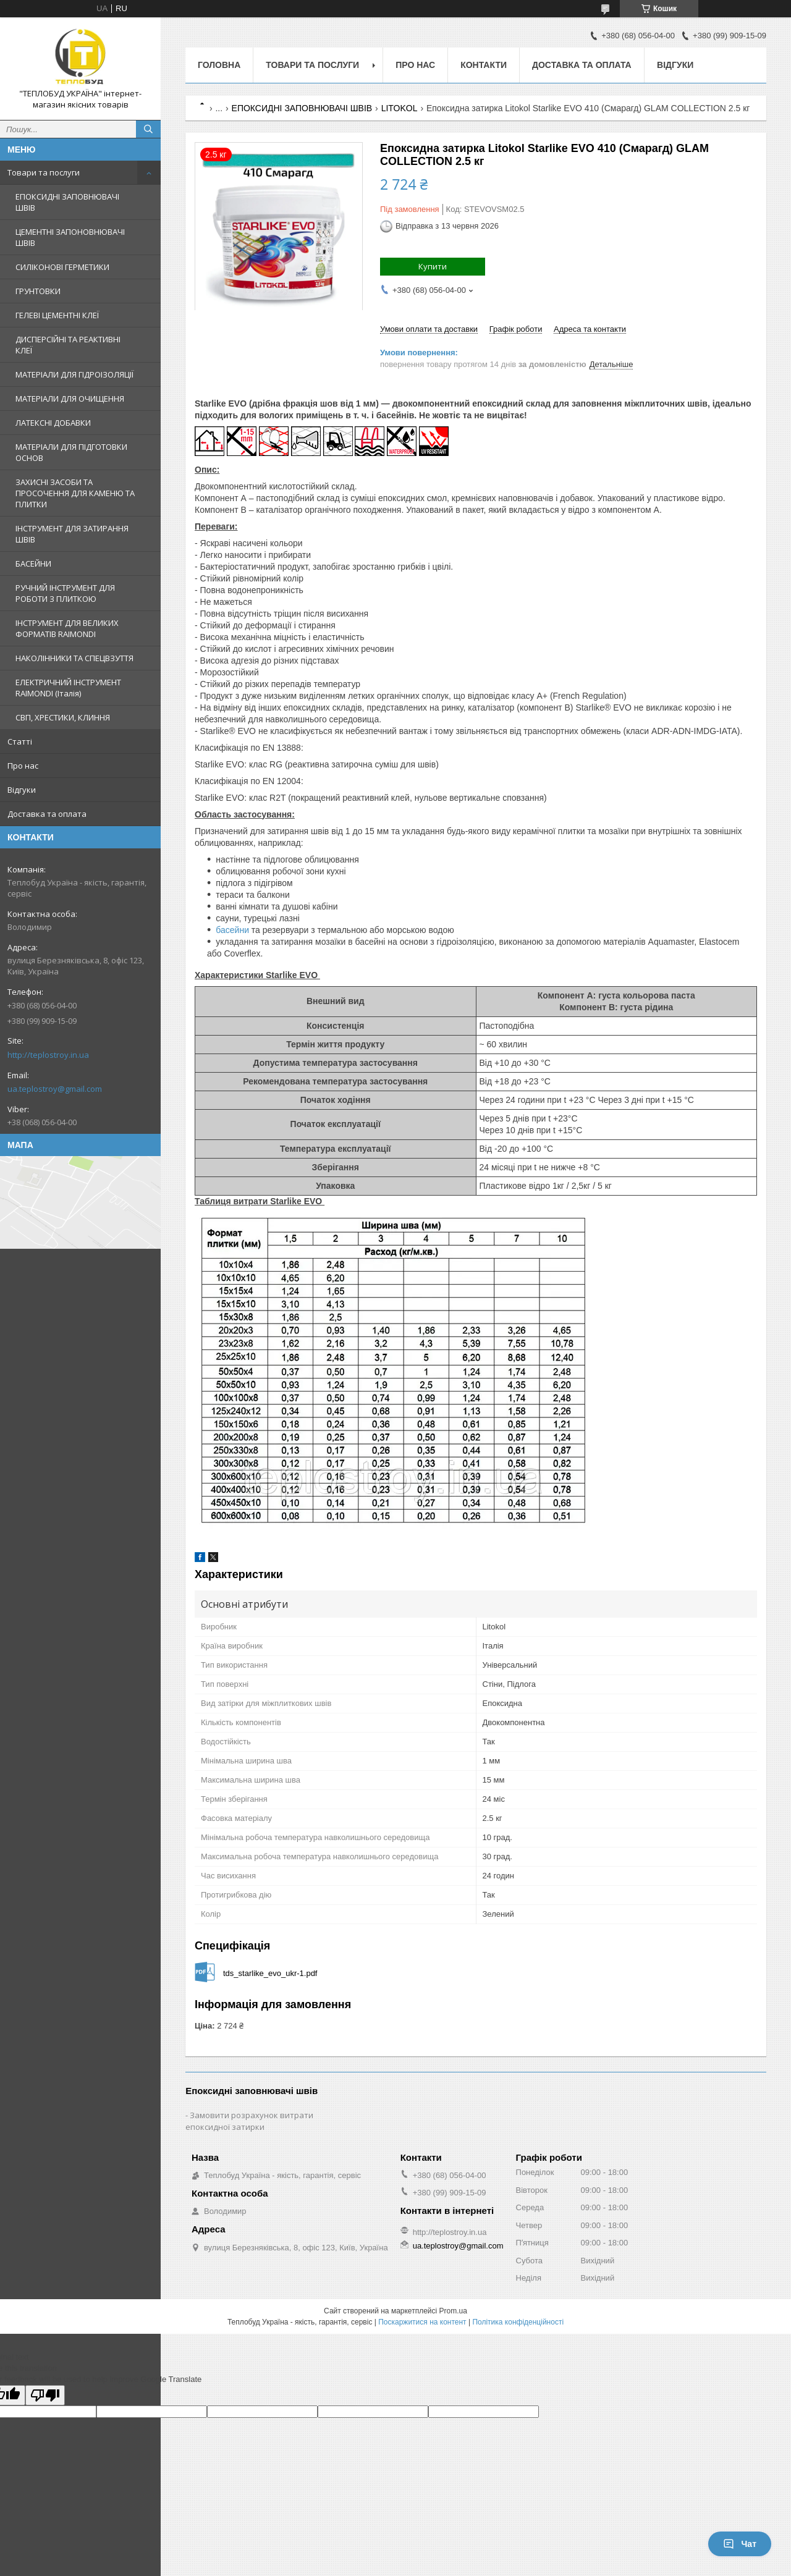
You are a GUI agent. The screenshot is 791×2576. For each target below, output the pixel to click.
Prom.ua (453, 2311)
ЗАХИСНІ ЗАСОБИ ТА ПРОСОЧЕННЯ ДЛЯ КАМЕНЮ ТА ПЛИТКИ (75, 493)
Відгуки (21, 789)
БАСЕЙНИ (33, 563)
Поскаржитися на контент (422, 2322)
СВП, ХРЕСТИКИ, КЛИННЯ (62, 717)
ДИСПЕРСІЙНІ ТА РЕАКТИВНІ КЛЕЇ (68, 345)
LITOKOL (399, 108)
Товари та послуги (43, 172)
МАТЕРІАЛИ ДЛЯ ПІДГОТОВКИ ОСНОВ (71, 452)
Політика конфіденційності (518, 2322)
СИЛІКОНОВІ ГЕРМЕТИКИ (62, 266)
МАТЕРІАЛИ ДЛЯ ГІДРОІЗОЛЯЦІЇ (74, 374)
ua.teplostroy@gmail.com (54, 1088)
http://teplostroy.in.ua (48, 1054)
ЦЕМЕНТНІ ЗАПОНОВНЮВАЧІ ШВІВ (70, 237)
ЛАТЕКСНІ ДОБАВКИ (53, 422)
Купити (432, 266)
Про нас (22, 765)
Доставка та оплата (47, 813)
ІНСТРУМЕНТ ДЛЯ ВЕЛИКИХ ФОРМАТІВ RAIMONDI (67, 628)
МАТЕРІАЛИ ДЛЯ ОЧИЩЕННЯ (69, 398)
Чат (739, 2543)
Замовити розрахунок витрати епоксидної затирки (249, 2120)
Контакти (483, 65)
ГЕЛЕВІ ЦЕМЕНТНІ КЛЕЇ (57, 315)
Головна (219, 65)
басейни (232, 930)
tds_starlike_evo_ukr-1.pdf (270, 1973)
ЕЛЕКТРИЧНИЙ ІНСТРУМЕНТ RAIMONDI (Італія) (68, 688)
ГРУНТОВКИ (38, 291)
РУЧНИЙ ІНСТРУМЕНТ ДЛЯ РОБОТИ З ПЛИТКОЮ (65, 593)
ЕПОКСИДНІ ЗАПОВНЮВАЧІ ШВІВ (67, 202)
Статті (19, 741)
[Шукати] (148, 129)
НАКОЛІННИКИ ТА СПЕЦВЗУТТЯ (74, 658)
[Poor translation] (45, 2395)
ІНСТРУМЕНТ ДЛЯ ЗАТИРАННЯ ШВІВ (72, 534)
